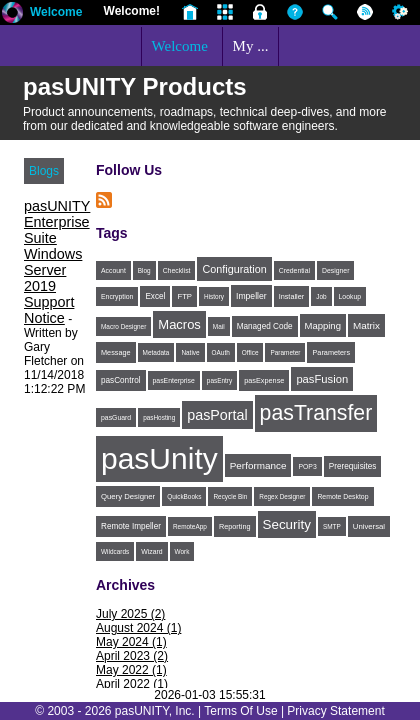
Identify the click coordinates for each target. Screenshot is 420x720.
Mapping (323, 325)
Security (287, 524)
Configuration (234, 269)
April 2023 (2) (132, 656)
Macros (179, 324)
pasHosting (159, 417)
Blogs (44, 171)
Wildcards (115, 551)
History (214, 296)
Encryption (117, 296)
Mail (219, 326)
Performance (258, 465)
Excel (155, 296)
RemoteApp (190, 526)
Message (116, 352)
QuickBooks (184, 496)
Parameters (331, 352)
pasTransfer (316, 413)
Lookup (350, 296)
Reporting (235, 526)
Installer (292, 296)
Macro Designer (123, 326)
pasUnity (159, 458)
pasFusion (322, 379)
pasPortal (217, 415)
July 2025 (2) (130, 614)
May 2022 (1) (131, 670)
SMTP (332, 526)
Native (190, 352)
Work (182, 551)
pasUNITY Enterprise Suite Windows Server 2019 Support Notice (57, 262)
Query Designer (128, 496)
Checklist (177, 270)
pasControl (121, 380)
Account (113, 270)
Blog (144, 270)
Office (250, 352)
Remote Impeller (131, 526)
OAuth (221, 352)
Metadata (156, 352)
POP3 (307, 466)
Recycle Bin (230, 496)
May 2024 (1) (131, 642)
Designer (335, 270)
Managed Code (265, 326)
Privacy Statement (335, 711)
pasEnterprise (174, 380)
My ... (251, 46)
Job (321, 296)
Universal (369, 526)
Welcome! (132, 11)
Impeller (251, 296)
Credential (294, 270)
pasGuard (116, 417)
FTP (184, 296)
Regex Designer (282, 496)
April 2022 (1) (132, 684)
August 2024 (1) (138, 628)
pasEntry (219, 380)
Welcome (56, 12)
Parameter (285, 352)
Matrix (366, 325)
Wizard (151, 551)
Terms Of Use (240, 711)
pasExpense (264, 380)
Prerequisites (353, 466)
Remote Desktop (342, 496)
